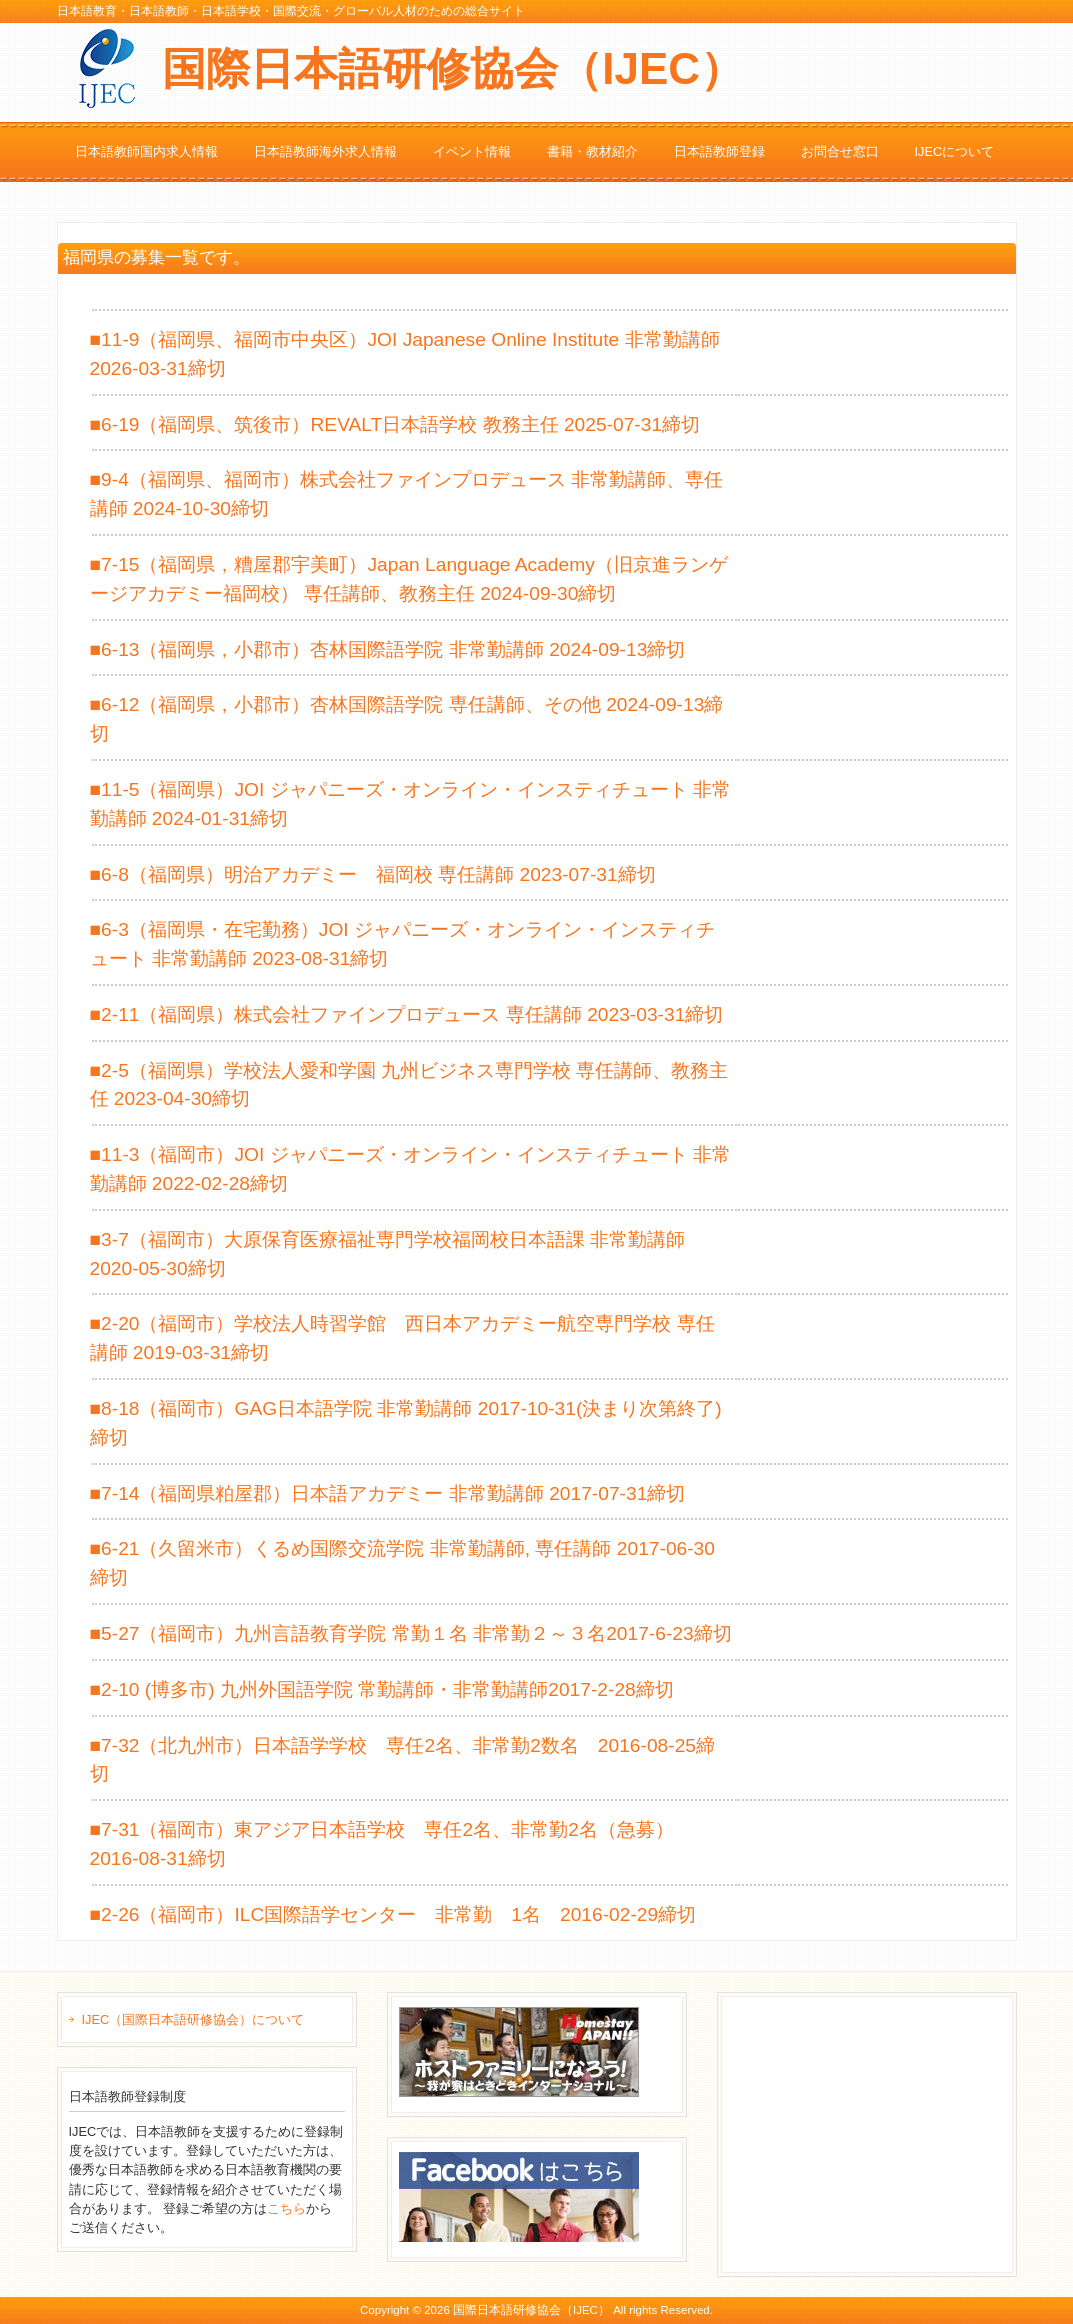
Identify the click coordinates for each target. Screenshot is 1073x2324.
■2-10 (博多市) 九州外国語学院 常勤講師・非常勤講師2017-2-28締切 (382, 1689)
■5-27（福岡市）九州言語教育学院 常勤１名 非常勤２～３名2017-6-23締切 (411, 1633)
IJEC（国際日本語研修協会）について (193, 2019)
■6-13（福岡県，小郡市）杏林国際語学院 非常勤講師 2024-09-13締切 (388, 649)
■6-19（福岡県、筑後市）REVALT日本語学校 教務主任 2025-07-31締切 (395, 424)
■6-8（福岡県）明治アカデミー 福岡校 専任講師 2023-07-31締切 (373, 874)
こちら (286, 2208)
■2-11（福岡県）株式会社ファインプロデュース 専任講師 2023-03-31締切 (407, 1014)
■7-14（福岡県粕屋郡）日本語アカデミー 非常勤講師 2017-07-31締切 (388, 1493)
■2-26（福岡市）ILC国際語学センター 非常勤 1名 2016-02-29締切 (393, 1914)
